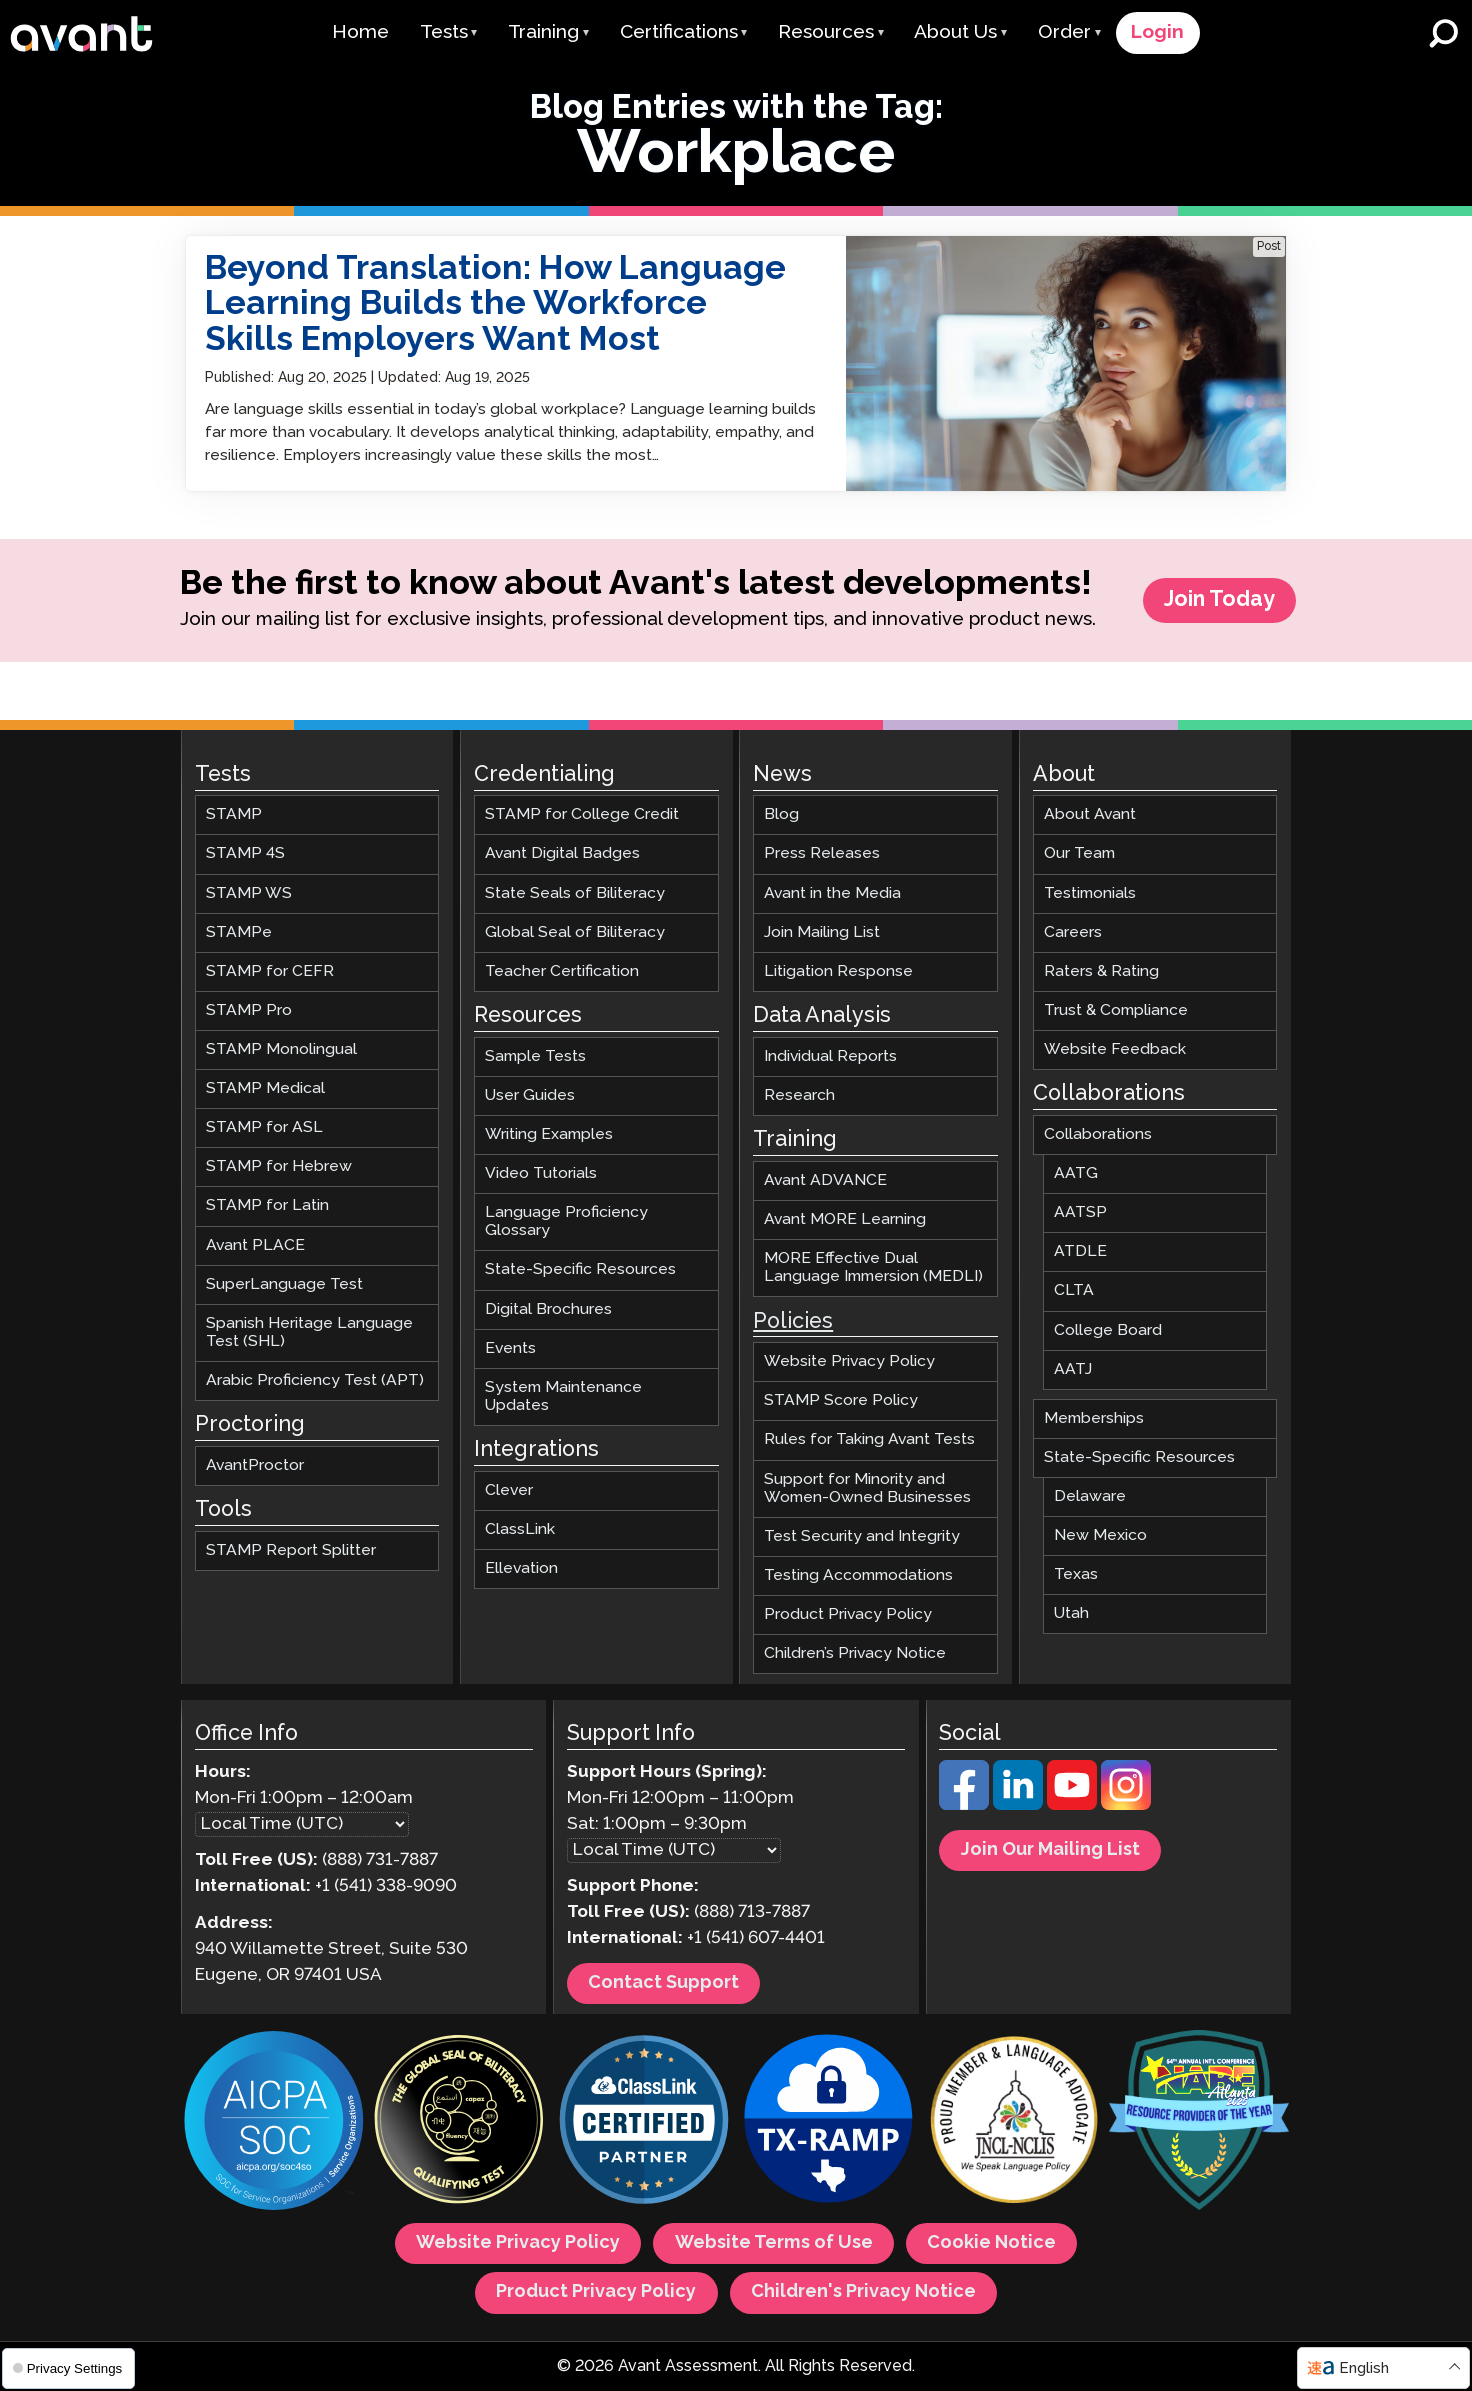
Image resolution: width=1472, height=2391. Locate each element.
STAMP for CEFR (270, 971)
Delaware (1090, 1496)
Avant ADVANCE (825, 1180)
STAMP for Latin (267, 1206)
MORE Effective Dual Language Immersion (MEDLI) (873, 1268)
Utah (1071, 1614)
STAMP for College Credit (582, 815)
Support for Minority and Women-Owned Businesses (867, 1488)
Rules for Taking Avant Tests (869, 1440)
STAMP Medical (265, 1089)
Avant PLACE (255, 1245)
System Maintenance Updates (563, 1396)
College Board (1108, 1330)
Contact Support (663, 1983)
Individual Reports (830, 1056)
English (1364, 2368)
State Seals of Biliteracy (575, 893)
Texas (1076, 1575)
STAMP (234, 815)
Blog (781, 815)
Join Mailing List (822, 932)
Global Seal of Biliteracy (575, 932)
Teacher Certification (562, 971)
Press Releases (822, 854)
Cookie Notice (991, 2244)
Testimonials (1090, 893)
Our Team (1079, 854)
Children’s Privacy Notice (855, 1653)
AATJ (1073, 1369)
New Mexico (1100, 1535)
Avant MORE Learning (845, 1219)
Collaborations (1098, 1134)
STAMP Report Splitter (291, 1550)
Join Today (1219, 600)
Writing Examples (549, 1134)
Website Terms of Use (774, 2244)
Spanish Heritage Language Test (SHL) (309, 1332)
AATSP (1080, 1213)
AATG (1076, 1174)
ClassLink (520, 1529)
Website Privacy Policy (849, 1362)
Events (510, 1348)
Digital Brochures (548, 1309)
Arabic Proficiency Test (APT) (315, 1380)
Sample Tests (535, 1056)
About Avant (1090, 815)
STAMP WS (249, 893)
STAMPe (239, 932)
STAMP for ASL (264, 1128)
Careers (1073, 932)
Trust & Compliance (1116, 1010)
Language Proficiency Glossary (566, 1222)
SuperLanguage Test (284, 1284)
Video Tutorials (541, 1174)
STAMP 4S (245, 854)
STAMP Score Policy (841, 1401)
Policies (793, 1322)
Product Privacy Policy (848, 1614)
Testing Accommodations (858, 1575)
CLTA (1074, 1291)
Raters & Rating (1101, 971)
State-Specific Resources (580, 1270)
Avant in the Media (832, 893)
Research (799, 1095)
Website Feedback (1115, 1049)
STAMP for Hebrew (279, 1167)
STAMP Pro (249, 1010)
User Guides (530, 1095)
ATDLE (1080, 1252)
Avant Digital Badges (562, 854)
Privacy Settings (67, 2368)
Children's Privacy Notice (863, 2293)
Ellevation (521, 1568)
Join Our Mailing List (1050, 1850)
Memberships (1094, 1418)
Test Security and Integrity (862, 1536)
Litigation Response (838, 971)
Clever (509, 1490)
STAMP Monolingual (281, 1049)
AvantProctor (255, 1465)
